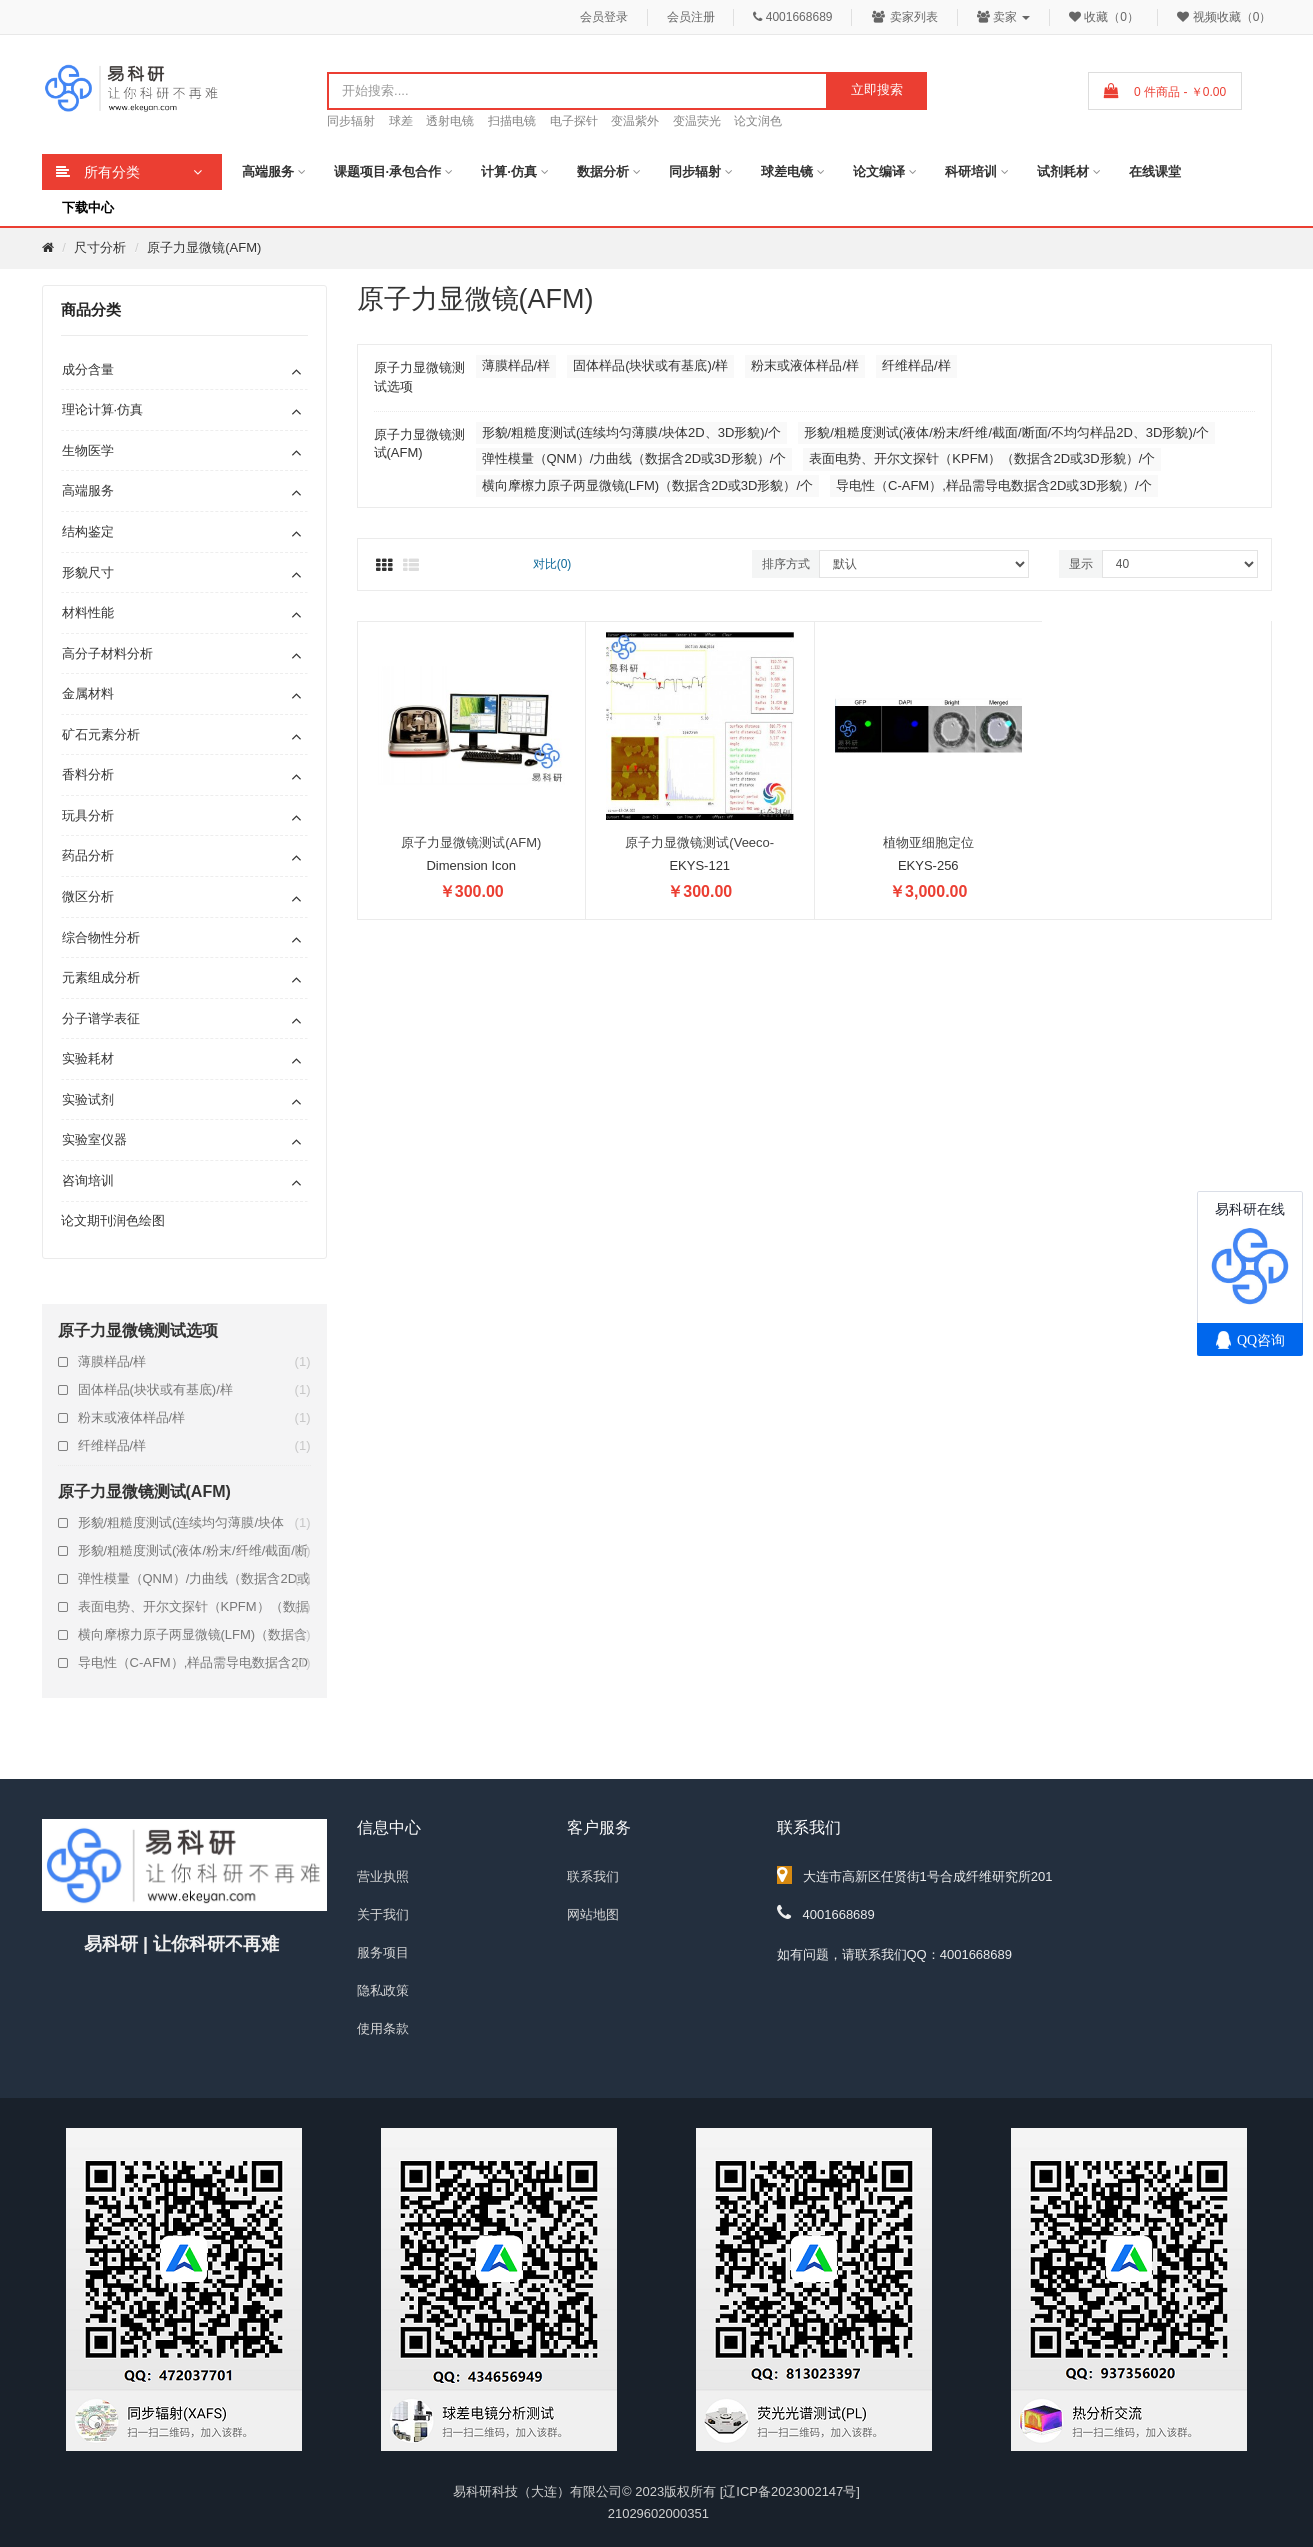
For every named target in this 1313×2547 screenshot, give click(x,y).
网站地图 (593, 1914)
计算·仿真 (509, 171)
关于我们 (383, 1914)
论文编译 (879, 171)
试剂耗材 (1063, 171)
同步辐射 (351, 121)
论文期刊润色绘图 (113, 1220)
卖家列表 (904, 17)
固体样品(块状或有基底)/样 (194, 1390)
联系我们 (593, 1876)
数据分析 (603, 171)
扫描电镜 (512, 121)
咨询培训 (88, 1180)
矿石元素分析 (101, 734)
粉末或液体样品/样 (194, 1418)
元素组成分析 (101, 977)
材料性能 (88, 612)
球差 (401, 121)
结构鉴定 (88, 531)
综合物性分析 (101, 937)
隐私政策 (383, 1990)
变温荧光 (697, 121)
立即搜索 (877, 89)
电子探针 (574, 121)
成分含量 (88, 369)
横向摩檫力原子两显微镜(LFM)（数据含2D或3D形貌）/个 (194, 1635)
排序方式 (786, 564)
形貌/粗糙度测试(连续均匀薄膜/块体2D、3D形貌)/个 (194, 1523)
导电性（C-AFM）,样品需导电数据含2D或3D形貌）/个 (194, 1663)
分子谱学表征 (101, 1018)
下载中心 (88, 207)
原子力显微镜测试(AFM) (471, 842)
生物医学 (88, 450)
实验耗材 (88, 1058)
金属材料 (88, 693)
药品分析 (88, 855)
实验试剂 (88, 1099)
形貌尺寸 (88, 572)
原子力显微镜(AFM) (204, 247)
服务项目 (383, 1952)
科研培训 (971, 171)
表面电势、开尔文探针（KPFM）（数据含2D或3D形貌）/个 (194, 1607)
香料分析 (88, 774)
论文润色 (758, 121)
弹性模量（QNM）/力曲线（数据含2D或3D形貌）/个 (194, 1579)
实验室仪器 (94, 1139)
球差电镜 (787, 171)
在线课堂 (1155, 171)
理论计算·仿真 (103, 409)
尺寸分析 (100, 247)
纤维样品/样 (194, 1446)
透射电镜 (450, 121)
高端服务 (268, 171)
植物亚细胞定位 (928, 842)
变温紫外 (635, 121)
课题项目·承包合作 (388, 171)
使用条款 (383, 2028)
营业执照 (383, 1876)
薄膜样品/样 (194, 1362)
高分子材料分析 (107, 653)
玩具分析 (88, 815)
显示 (1081, 564)
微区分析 (88, 896)
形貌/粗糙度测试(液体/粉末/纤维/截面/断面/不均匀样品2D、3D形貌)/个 (194, 1551)
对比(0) (552, 564)
